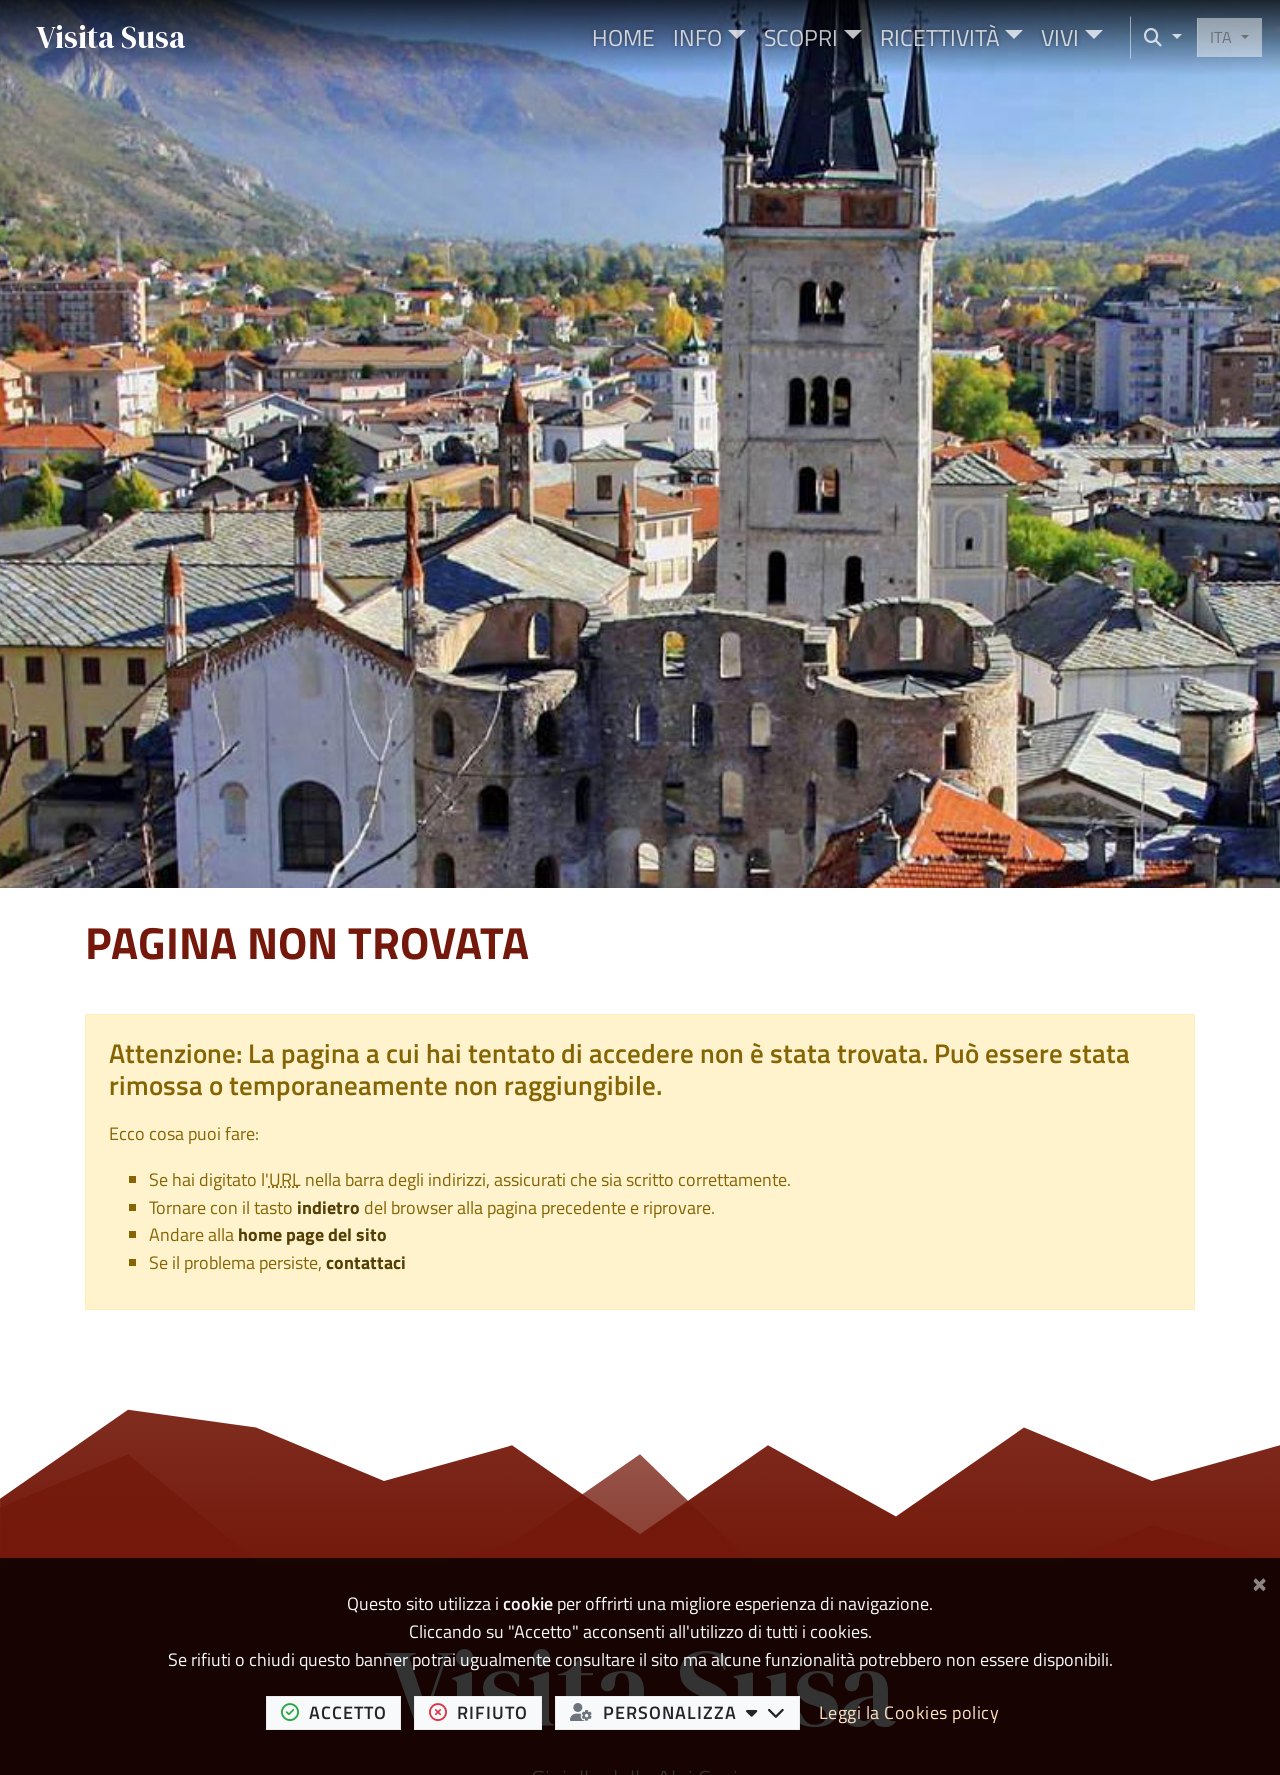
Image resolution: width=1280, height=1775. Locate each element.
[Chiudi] (1259, 1580)
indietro (328, 1207)
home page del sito (312, 1234)
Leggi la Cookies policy (909, 1712)
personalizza (685, 1712)
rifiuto (486, 1712)
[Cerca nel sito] (1156, 37)
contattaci (366, 1262)
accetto (341, 1712)
